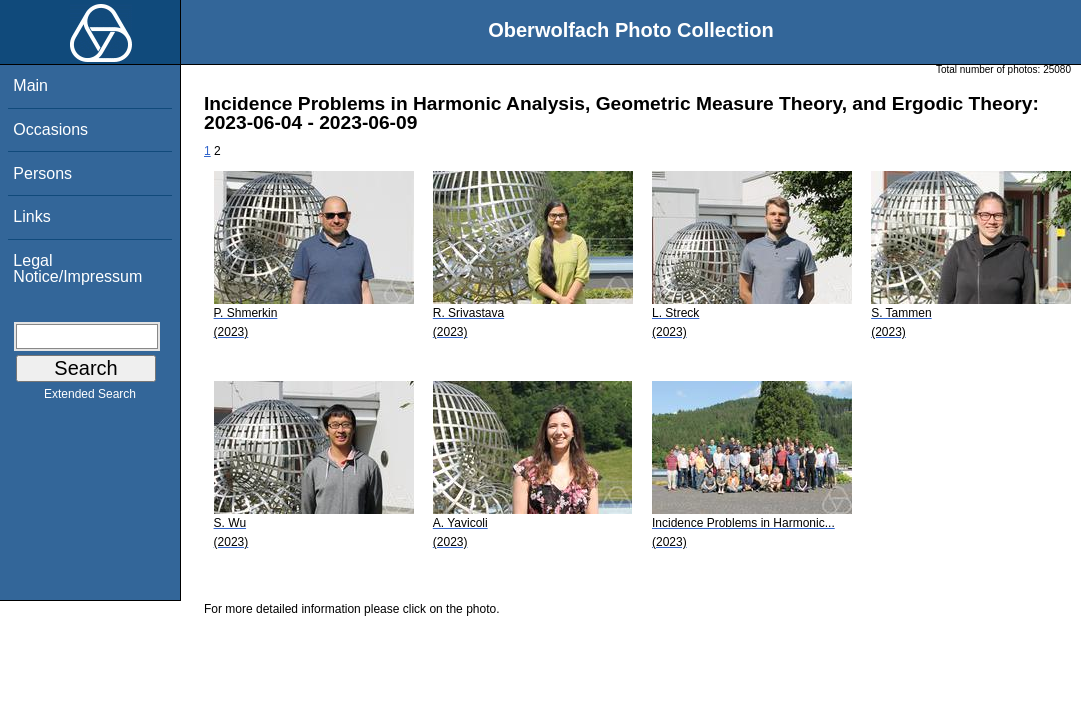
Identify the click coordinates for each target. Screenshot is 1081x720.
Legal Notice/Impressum (77, 268)
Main (30, 85)
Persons (42, 173)
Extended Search (90, 398)
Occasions (50, 129)
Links (31, 216)
